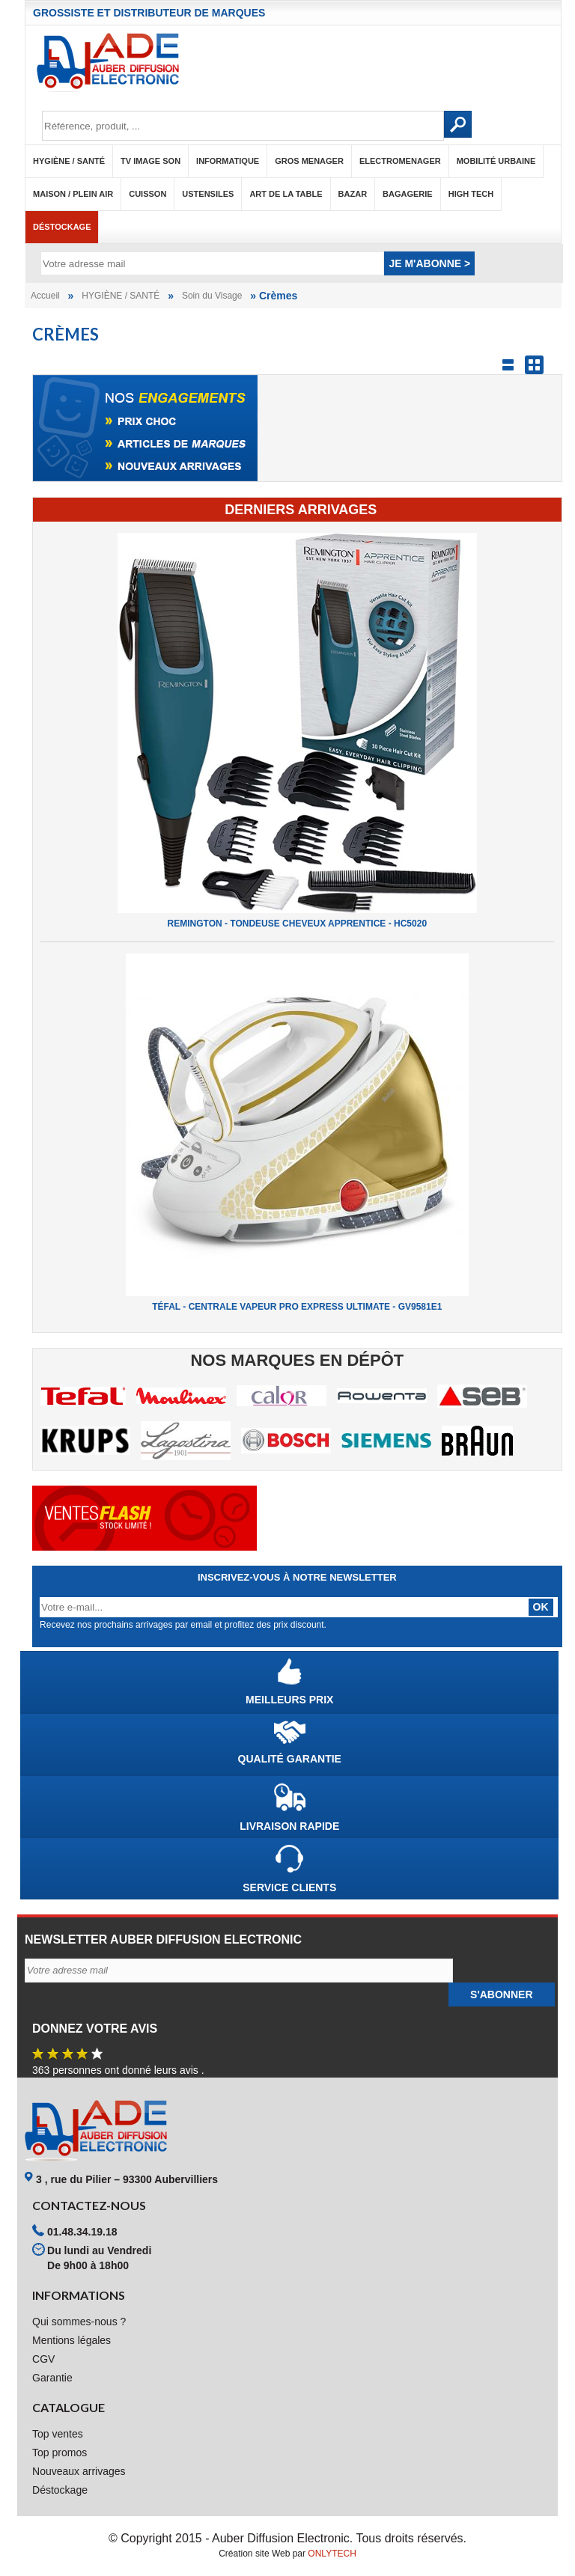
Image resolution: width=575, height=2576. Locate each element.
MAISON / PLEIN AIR (73, 193)
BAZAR (353, 193)
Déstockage (62, 226)
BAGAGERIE (408, 193)
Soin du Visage (212, 295)
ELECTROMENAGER (400, 160)
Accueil (45, 295)
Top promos (59, 2453)
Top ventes (57, 2434)
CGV (43, 2359)
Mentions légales (71, 2340)
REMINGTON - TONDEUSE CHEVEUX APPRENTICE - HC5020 (298, 923)
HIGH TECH (471, 193)
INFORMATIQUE (227, 160)
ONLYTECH (332, 2553)
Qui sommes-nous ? (79, 2322)
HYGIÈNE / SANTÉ (69, 160)
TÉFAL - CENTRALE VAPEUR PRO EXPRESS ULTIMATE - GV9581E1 (297, 1306)
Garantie (52, 2378)
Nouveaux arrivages (79, 2471)
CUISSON (147, 193)
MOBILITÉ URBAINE (496, 160)
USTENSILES (208, 193)
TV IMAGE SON (150, 160)
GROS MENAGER (309, 160)
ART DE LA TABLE (285, 193)
